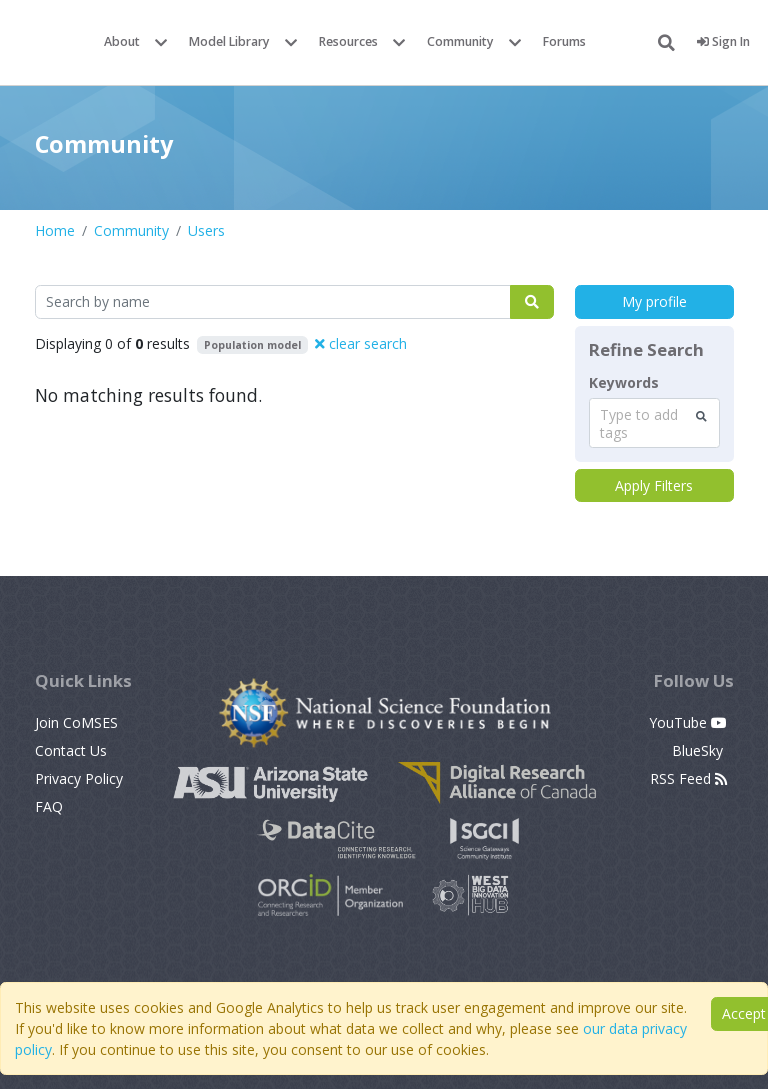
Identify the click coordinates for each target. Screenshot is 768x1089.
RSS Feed (688, 778)
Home (55, 230)
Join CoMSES (76, 722)
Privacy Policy (79, 778)
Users (206, 230)
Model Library (229, 41)
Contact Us (71, 750)
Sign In (723, 41)
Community (460, 41)
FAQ (49, 806)
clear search (361, 343)
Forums (564, 41)
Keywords (624, 383)
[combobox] (654, 423)
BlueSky (699, 750)
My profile (654, 301)
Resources (348, 41)
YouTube (688, 722)
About (122, 41)
